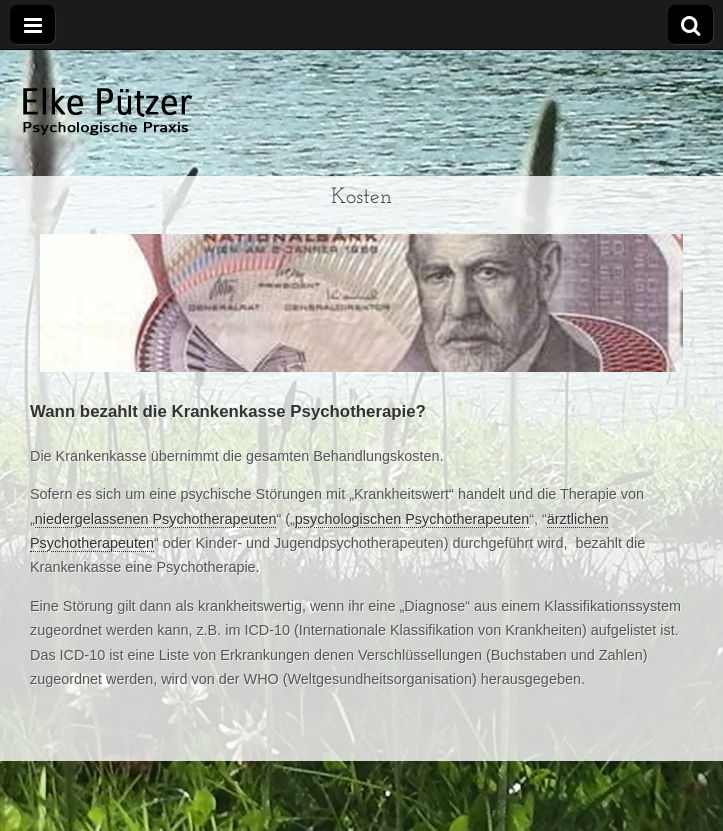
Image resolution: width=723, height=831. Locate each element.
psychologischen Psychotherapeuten (412, 519)
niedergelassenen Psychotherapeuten (156, 519)
